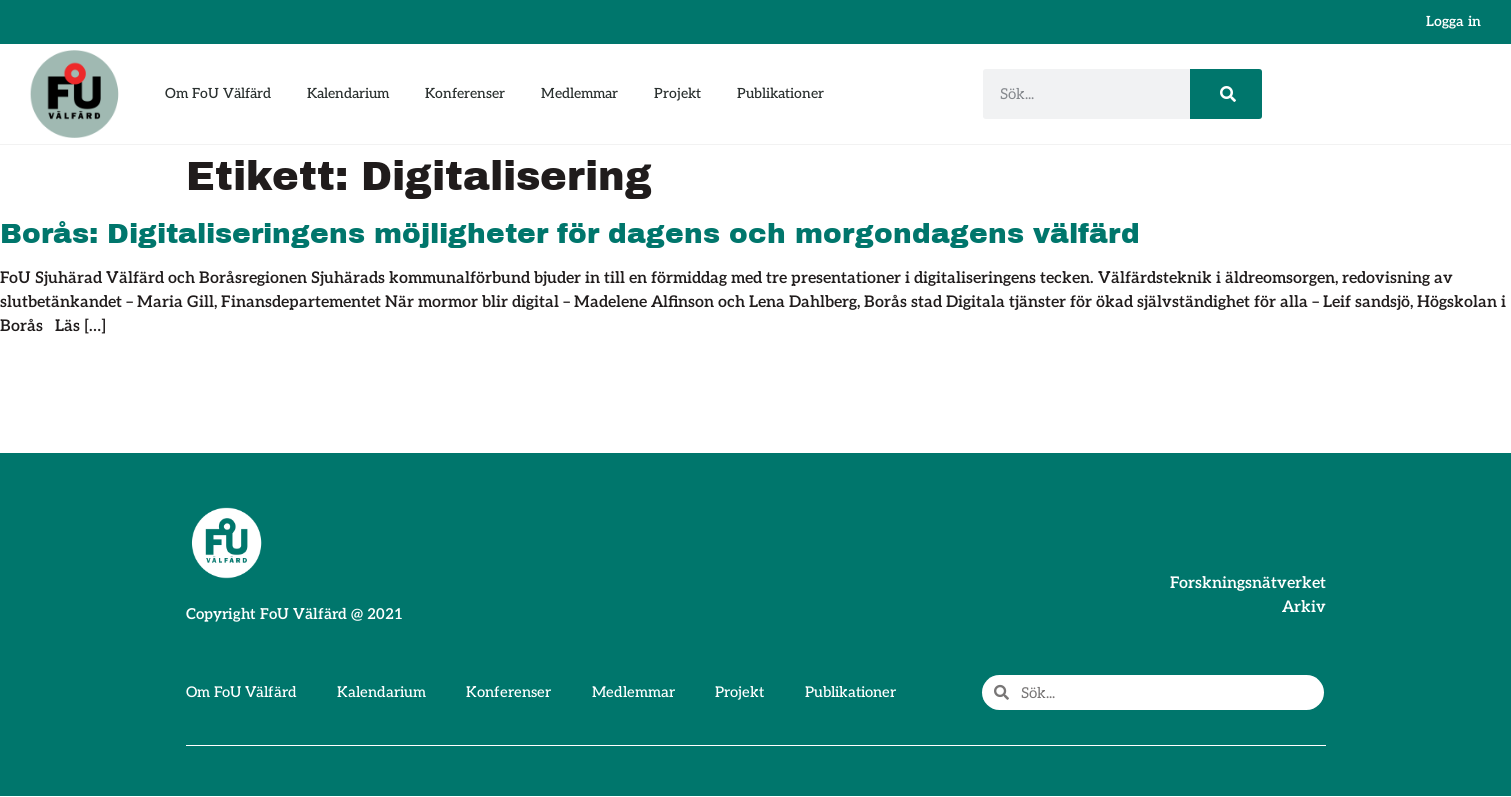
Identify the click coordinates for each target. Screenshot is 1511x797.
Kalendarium (348, 93)
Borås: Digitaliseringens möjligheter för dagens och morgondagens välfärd (570, 233)
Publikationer (780, 93)
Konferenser (465, 93)
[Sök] (1225, 94)
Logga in (1453, 21)
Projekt (677, 93)
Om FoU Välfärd (218, 93)
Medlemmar (579, 93)
